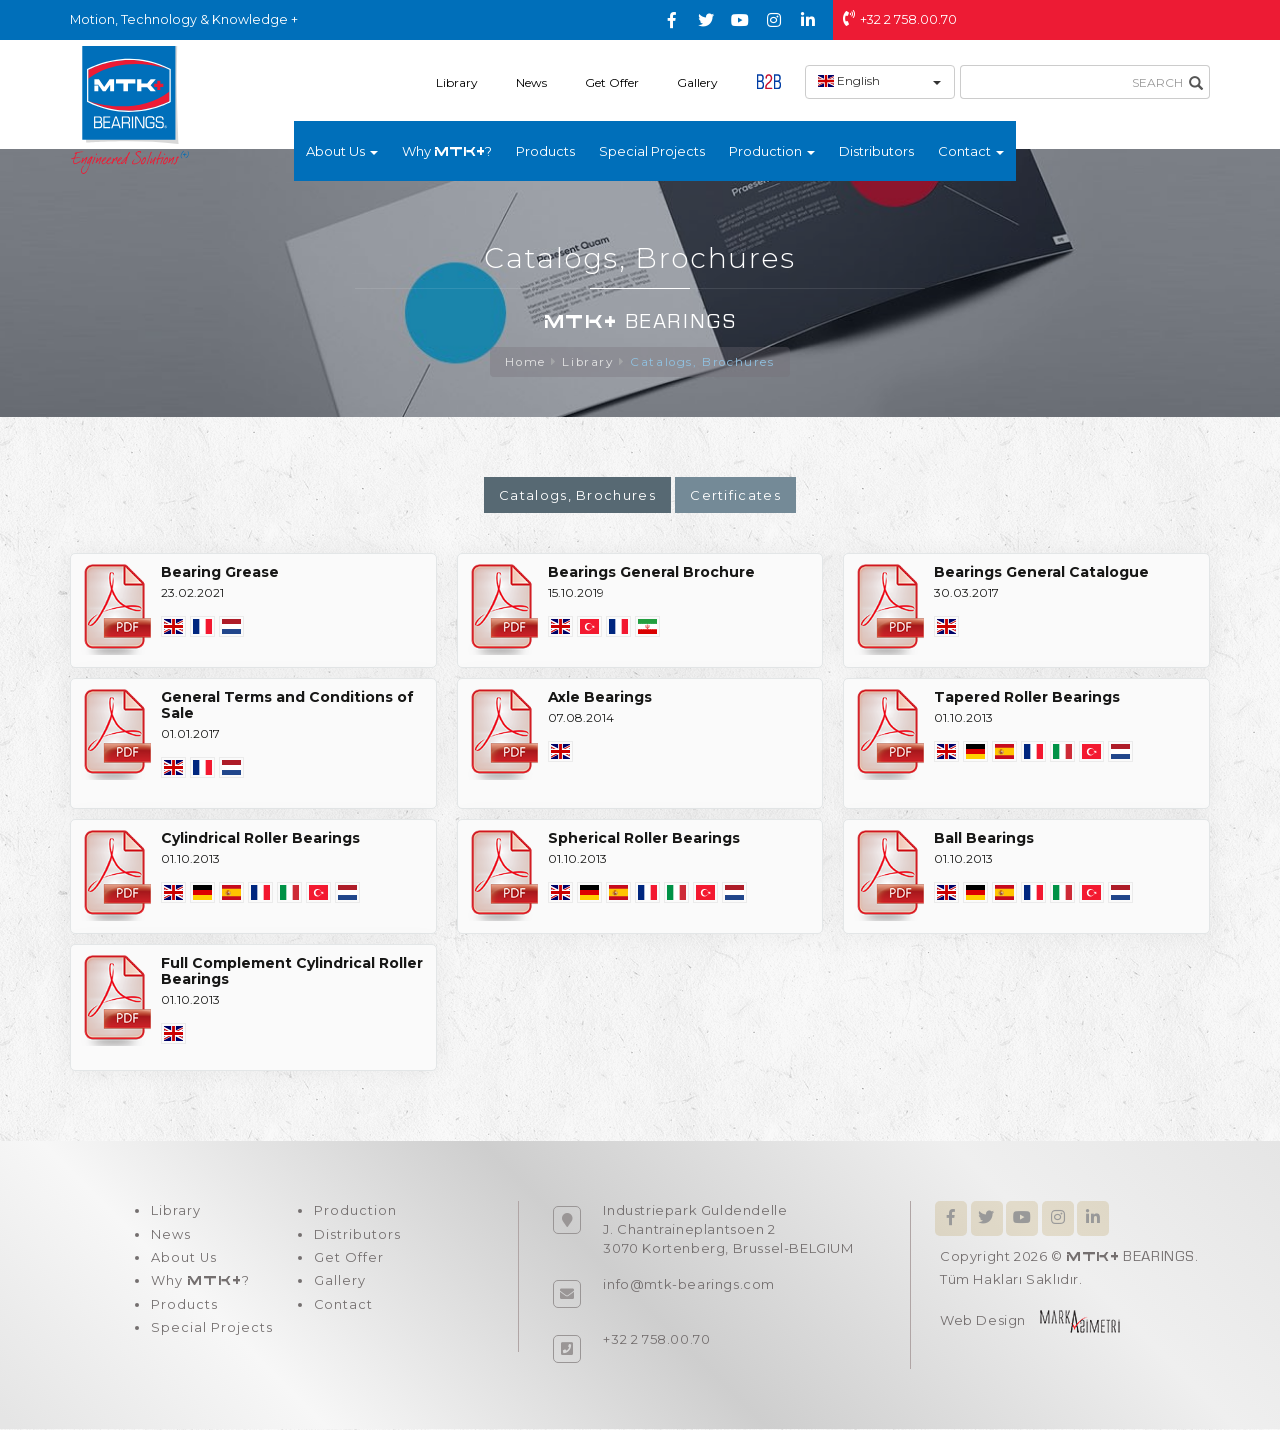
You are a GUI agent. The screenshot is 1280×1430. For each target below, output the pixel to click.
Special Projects (652, 151)
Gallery (697, 82)
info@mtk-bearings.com (689, 1285)
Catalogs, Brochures (704, 362)
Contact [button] (971, 151)
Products (545, 151)
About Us (183, 1260)
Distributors (876, 151)
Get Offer (612, 82)
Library (457, 82)
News (531, 82)
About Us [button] (342, 151)
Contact (342, 1308)
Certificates (735, 496)
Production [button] (772, 151)
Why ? (447, 151)
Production (353, 1212)
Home (523, 362)
